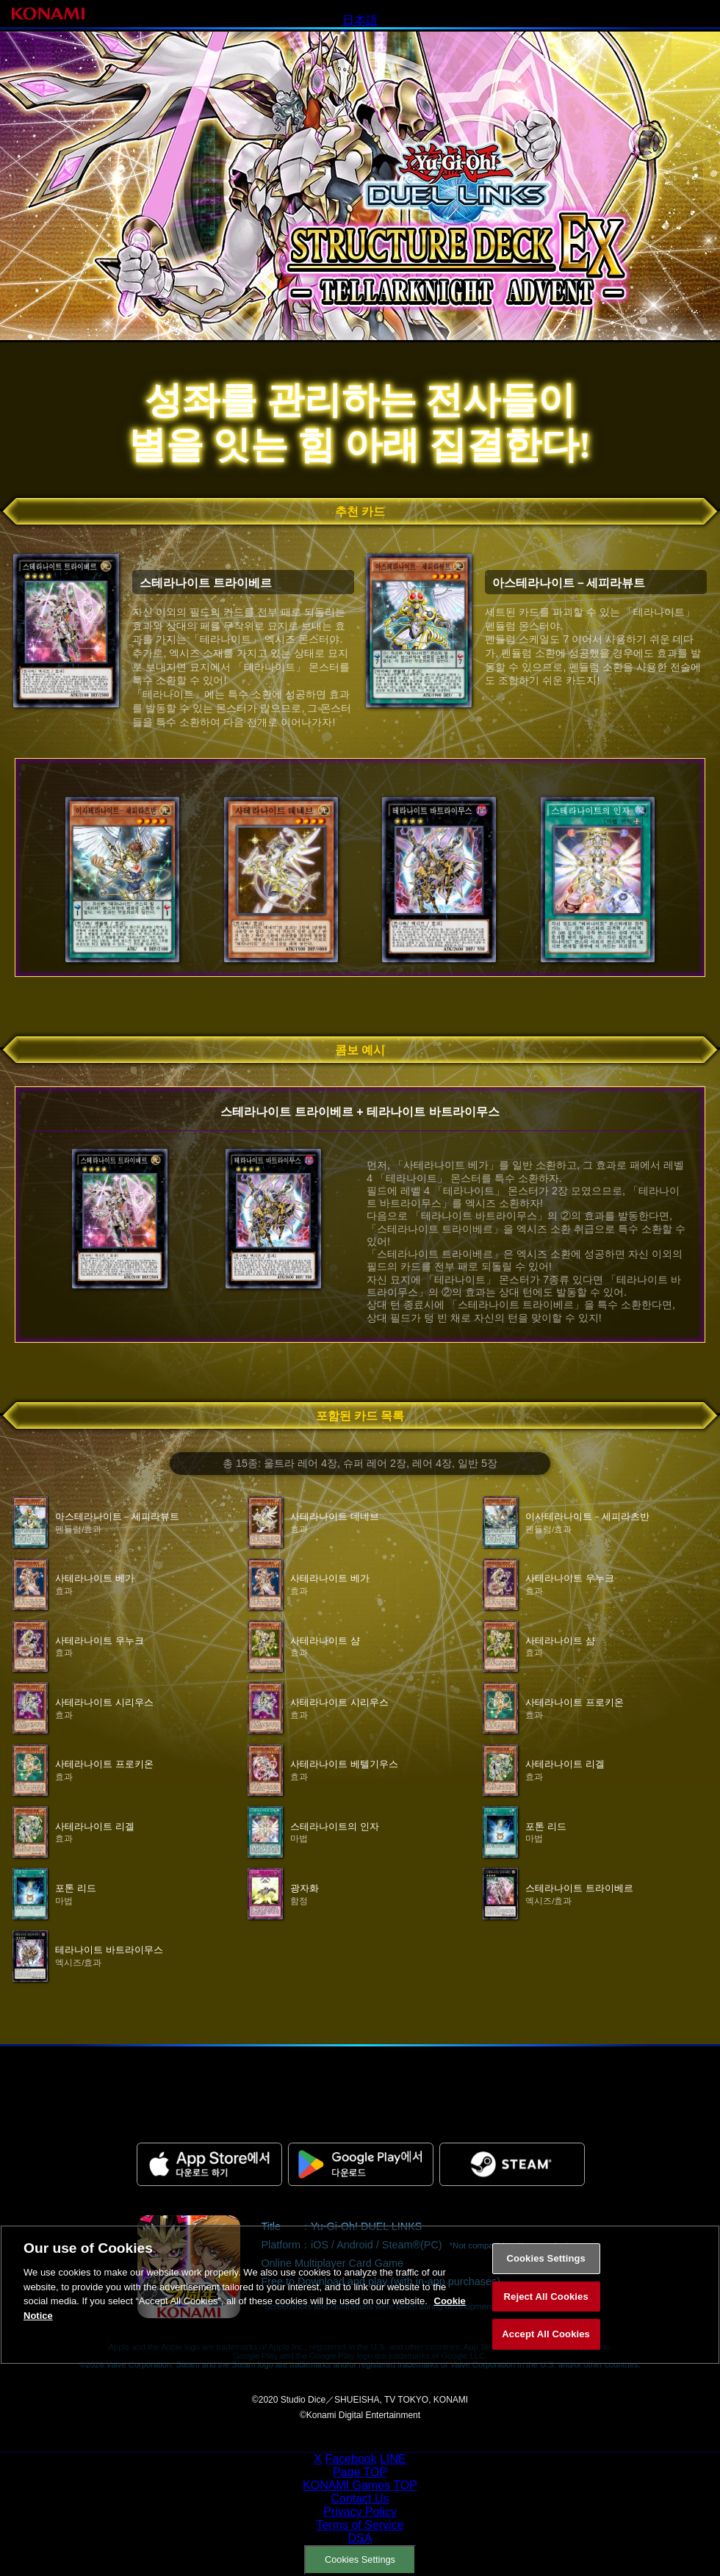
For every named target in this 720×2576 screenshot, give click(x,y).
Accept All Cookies (546, 2353)
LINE (393, 2459)
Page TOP (360, 2472)
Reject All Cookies (546, 2315)
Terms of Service (359, 2525)
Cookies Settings (360, 2559)
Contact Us (360, 2498)
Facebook (350, 2459)
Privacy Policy (360, 2511)
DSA (360, 2538)
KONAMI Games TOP (360, 2485)
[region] (360, 2314)
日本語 (360, 20)
